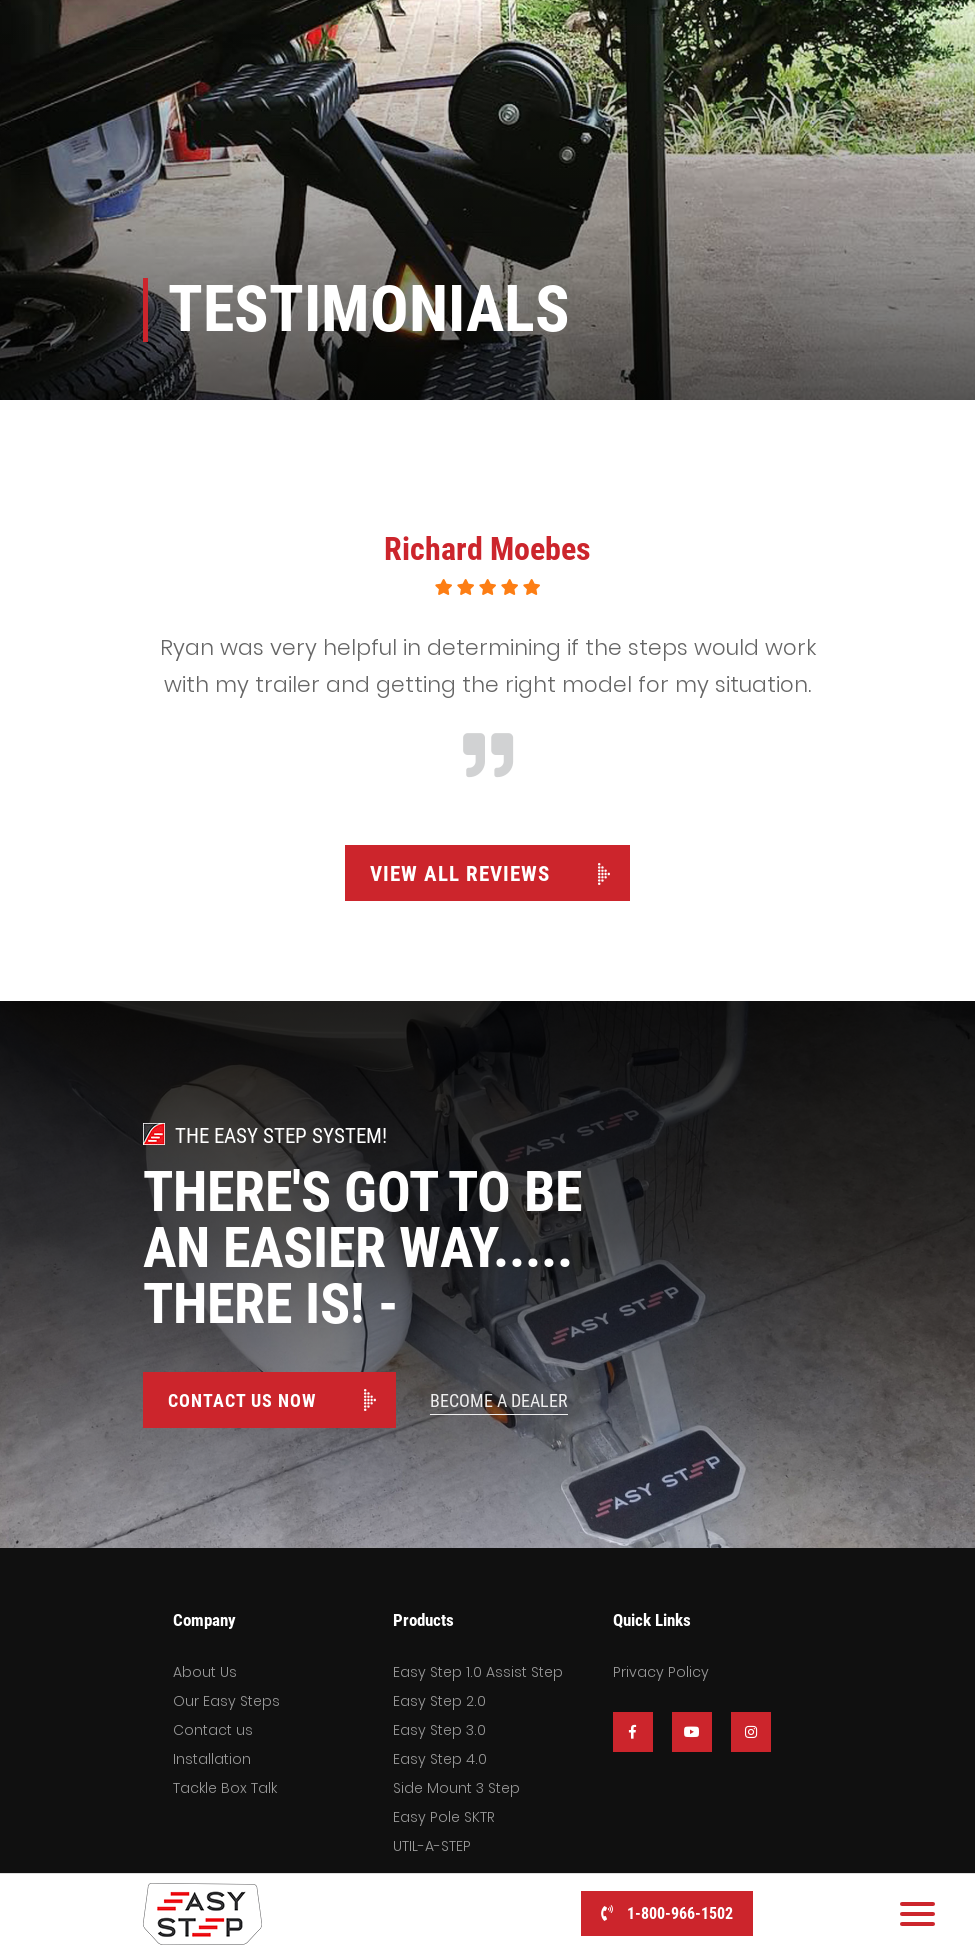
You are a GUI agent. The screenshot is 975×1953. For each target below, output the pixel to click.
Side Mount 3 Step (456, 1788)
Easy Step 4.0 (440, 1759)
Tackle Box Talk (225, 1788)
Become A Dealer (499, 1401)
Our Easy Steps (226, 1701)
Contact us (213, 1730)
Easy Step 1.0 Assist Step (478, 1672)
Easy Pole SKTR (444, 1817)
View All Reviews (460, 874)
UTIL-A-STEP (432, 1846)
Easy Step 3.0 (439, 1730)
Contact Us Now (242, 1400)
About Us (205, 1672)
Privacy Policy (661, 1672)
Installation (212, 1759)
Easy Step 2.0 (439, 1701)
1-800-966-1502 (667, 1913)
